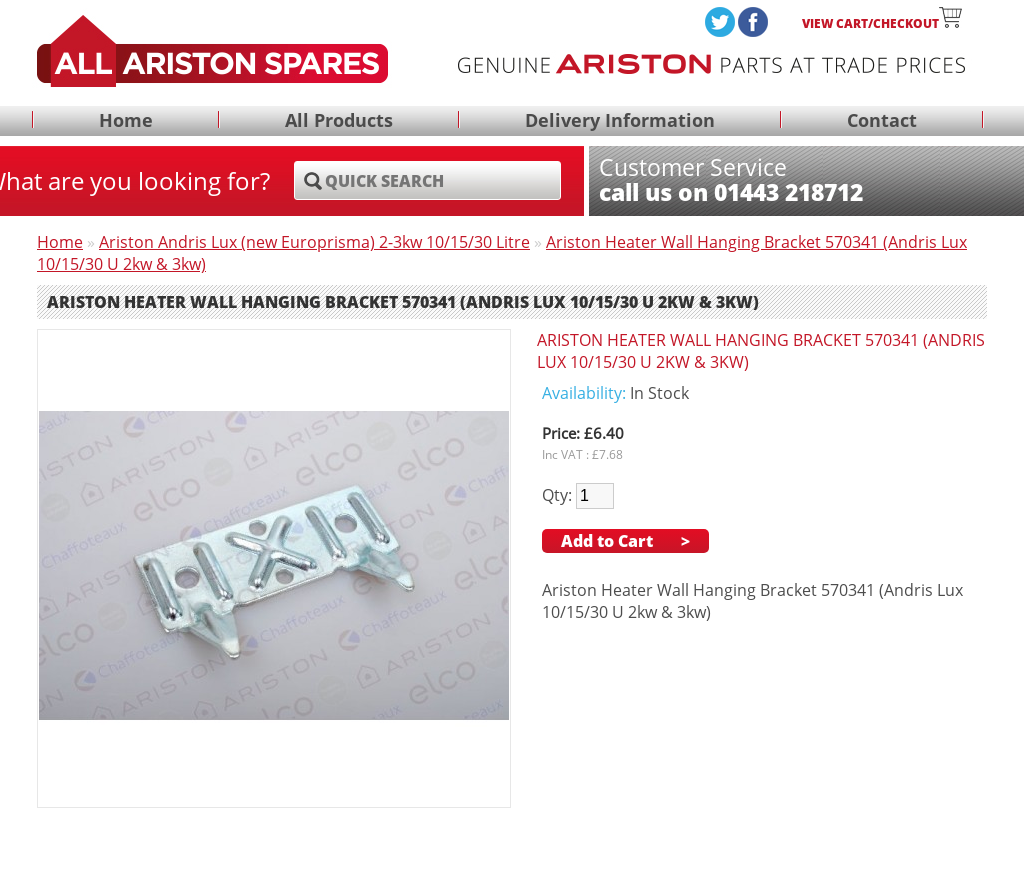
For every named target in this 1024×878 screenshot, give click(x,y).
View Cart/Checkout (882, 23)
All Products (339, 121)
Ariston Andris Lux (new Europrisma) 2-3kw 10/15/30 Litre (314, 242)
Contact (882, 121)
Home (126, 121)
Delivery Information (620, 121)
